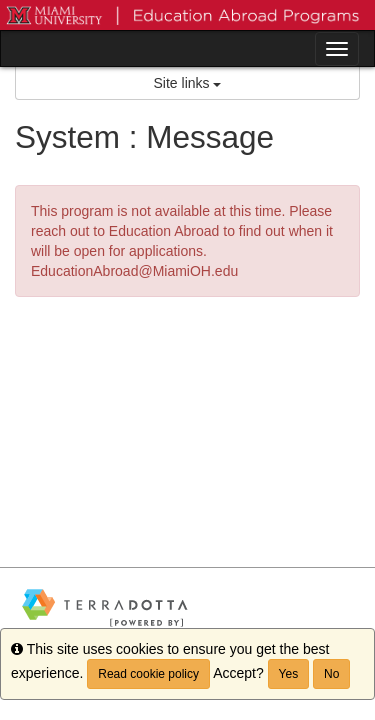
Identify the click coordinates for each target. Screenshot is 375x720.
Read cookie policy (148, 674)
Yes (289, 674)
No (331, 674)
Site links (188, 83)
